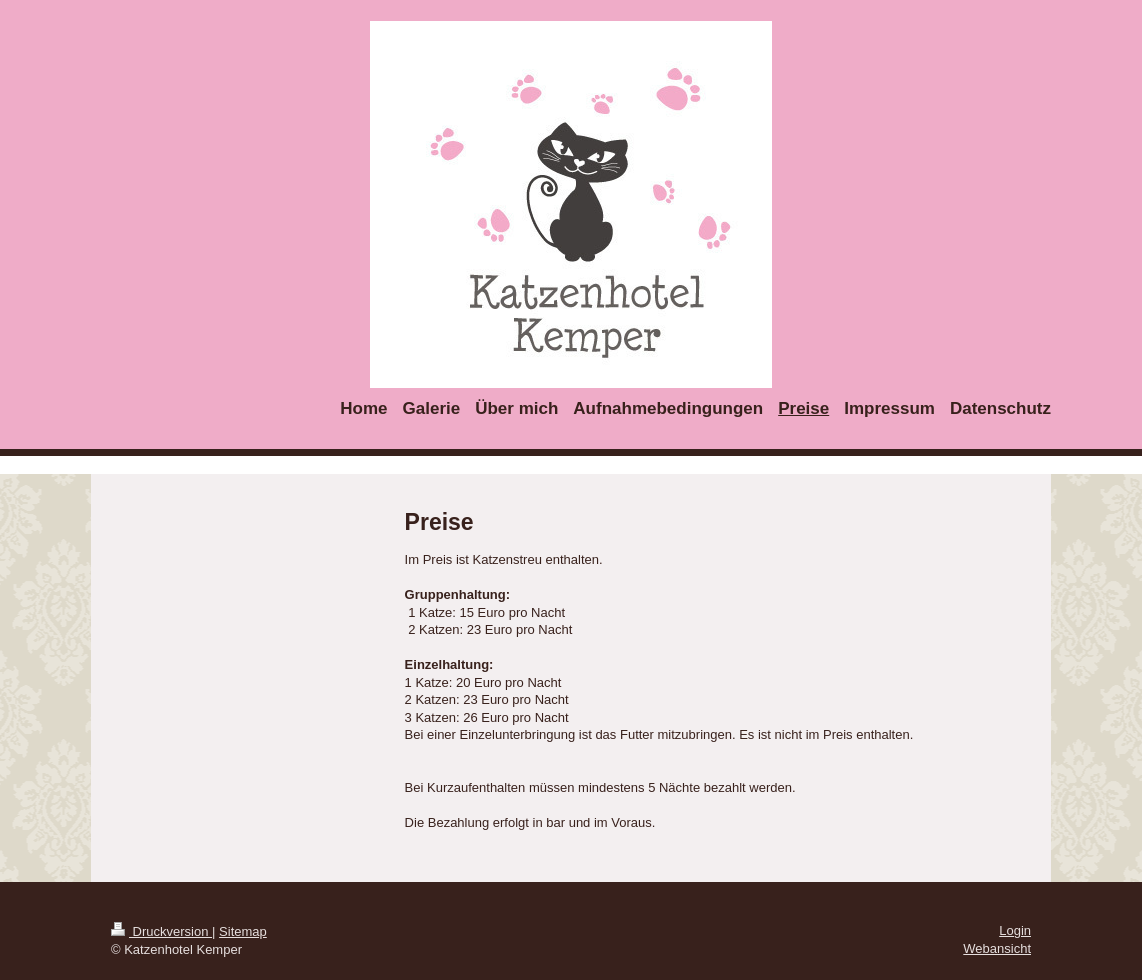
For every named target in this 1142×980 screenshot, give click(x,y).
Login (1015, 930)
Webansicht (997, 948)
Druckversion (161, 931)
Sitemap (243, 931)
